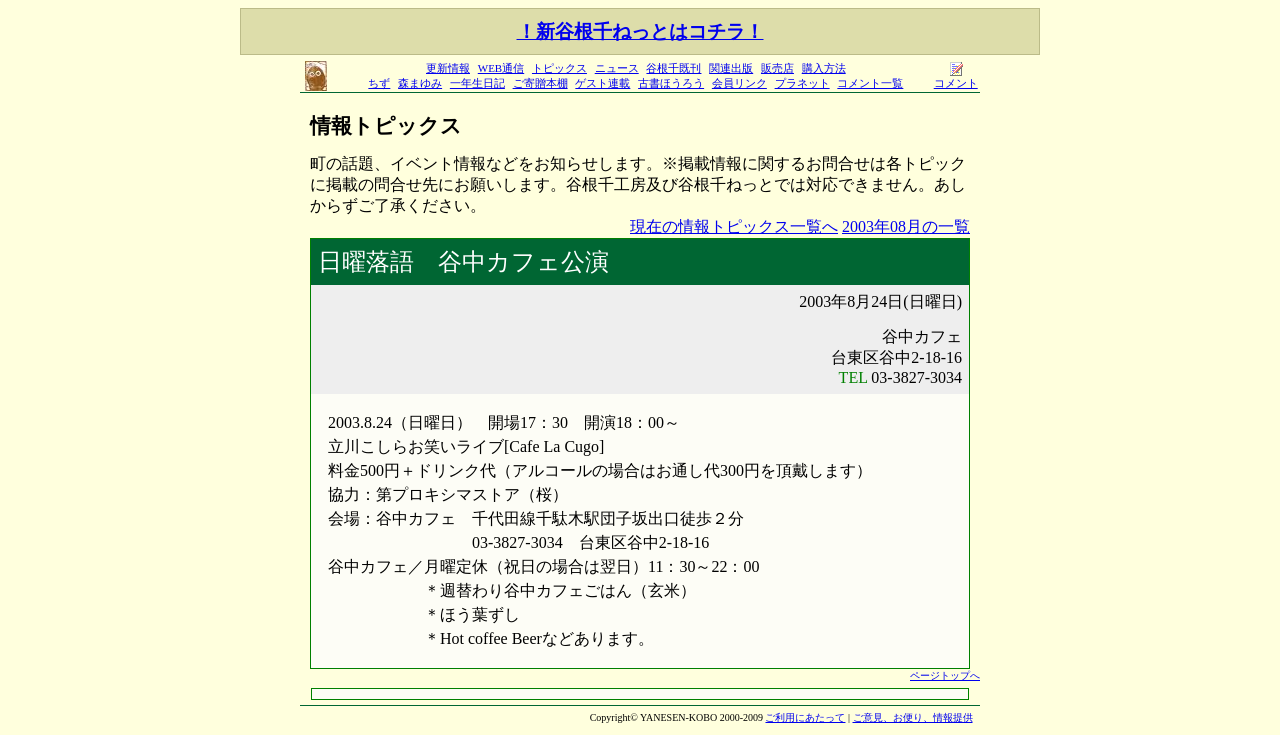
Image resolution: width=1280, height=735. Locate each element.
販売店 (777, 68)
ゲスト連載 (602, 83)
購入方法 (824, 68)
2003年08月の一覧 (906, 226)
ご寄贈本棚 (540, 83)
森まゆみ (420, 83)
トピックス (559, 68)
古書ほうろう (671, 83)
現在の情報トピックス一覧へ (734, 226)
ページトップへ (945, 675)
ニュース (617, 68)
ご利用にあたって (805, 717)
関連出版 (731, 68)
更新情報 (448, 68)
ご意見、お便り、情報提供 (913, 717)
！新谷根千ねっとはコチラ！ (640, 31)
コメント (956, 77)
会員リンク (739, 83)
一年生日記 (477, 83)
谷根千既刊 (673, 68)
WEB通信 (501, 68)
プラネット (802, 83)
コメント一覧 (870, 83)
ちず (379, 83)
